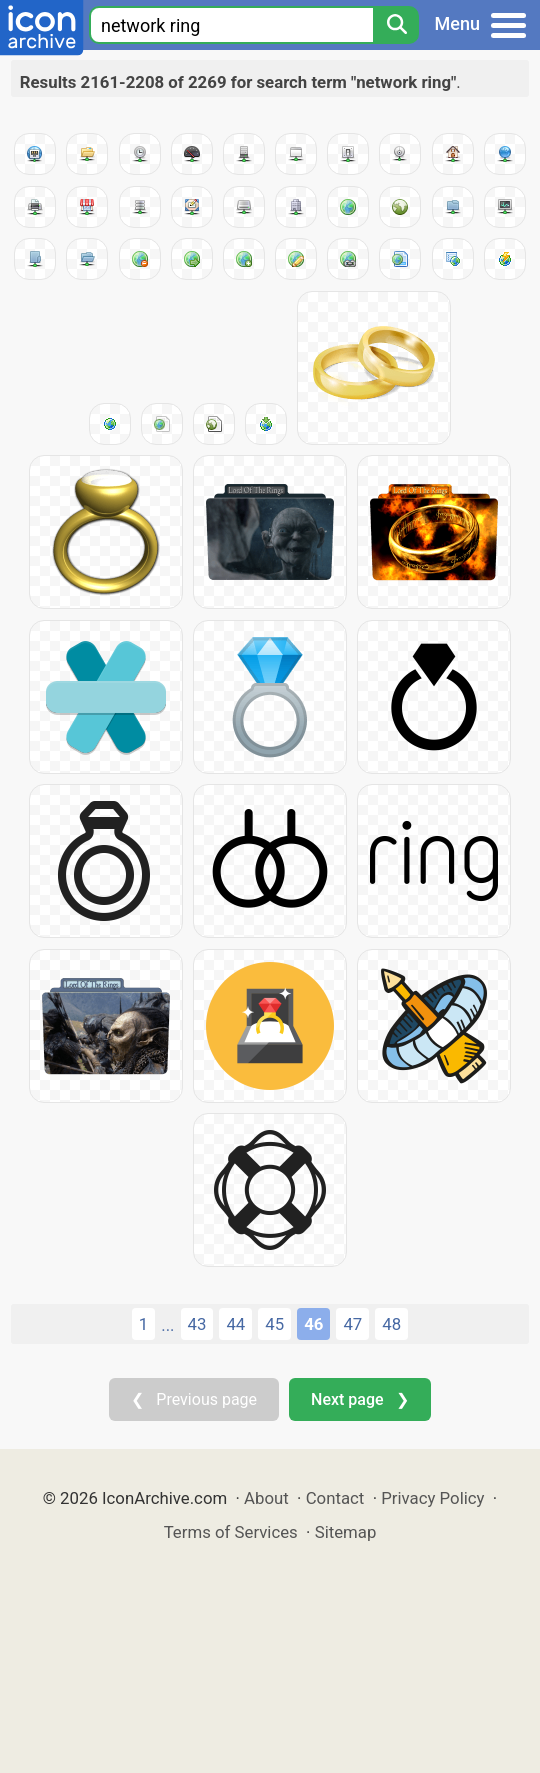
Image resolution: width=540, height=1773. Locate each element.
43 (197, 1324)
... (167, 1325)
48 (391, 1324)
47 (352, 1324)
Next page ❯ (359, 1399)
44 (235, 1324)
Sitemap (346, 1532)
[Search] (396, 25)
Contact (335, 1498)
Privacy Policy (432, 1498)
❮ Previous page (194, 1399)
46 (313, 1324)
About (266, 1498)
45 (274, 1324)
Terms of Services (231, 1532)
